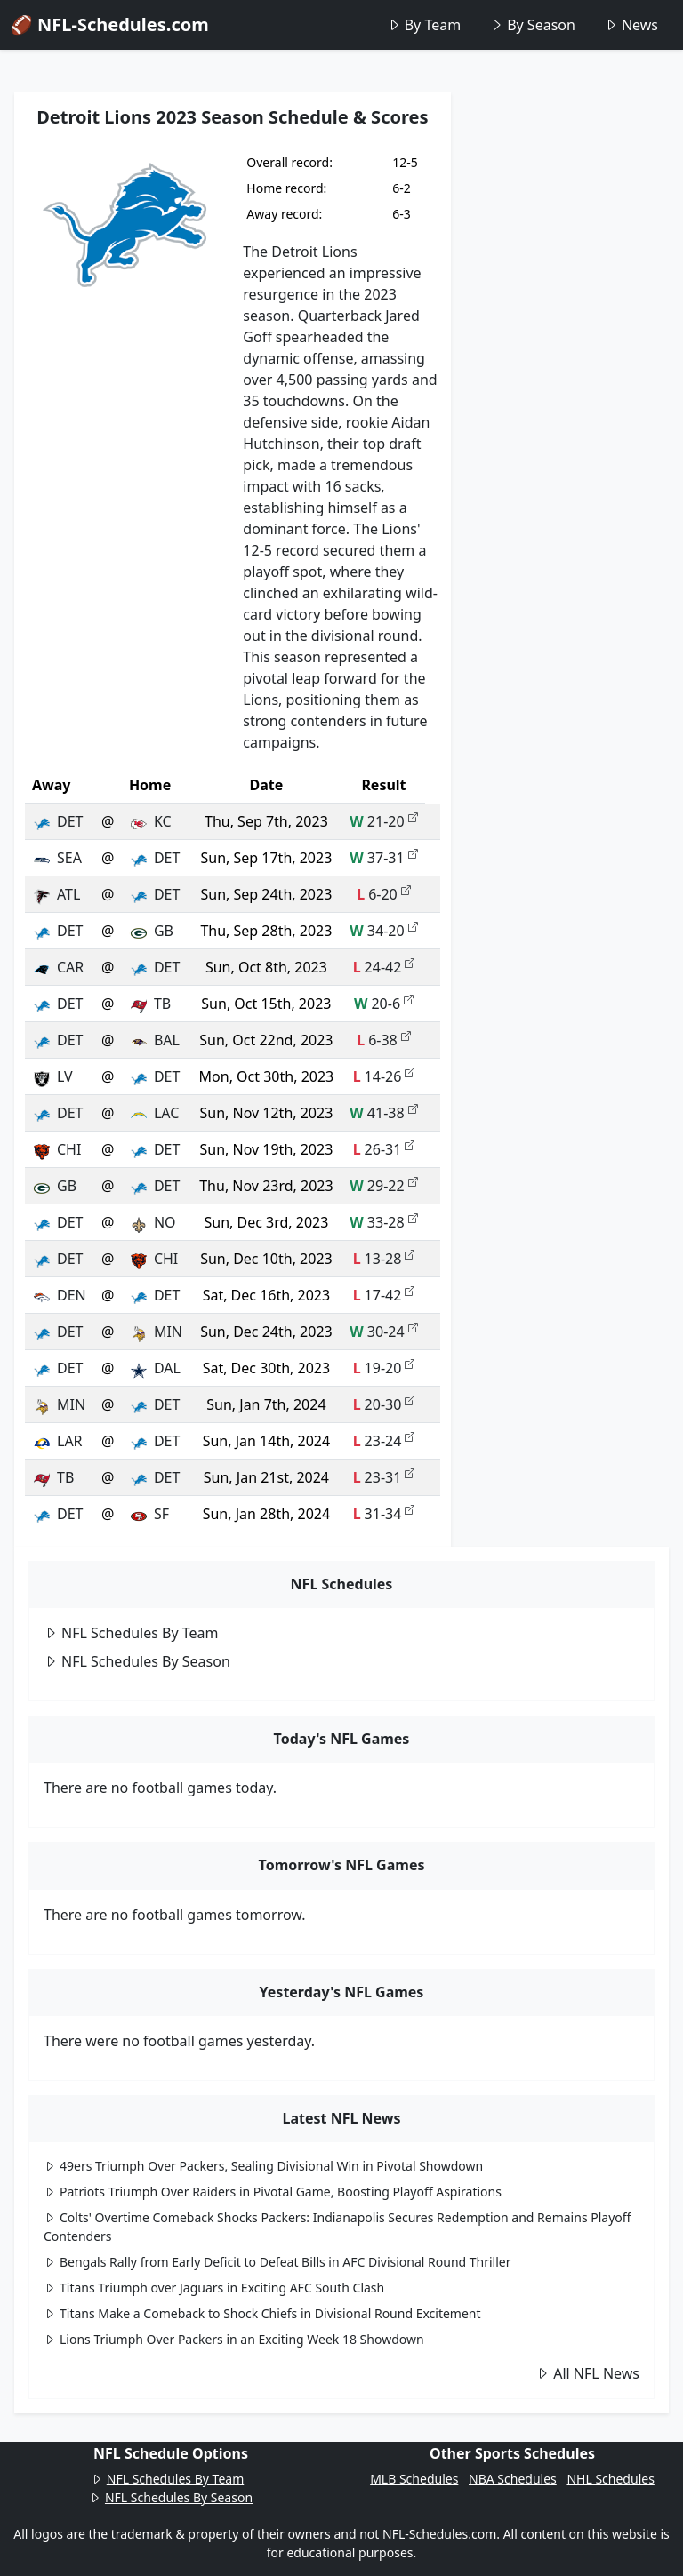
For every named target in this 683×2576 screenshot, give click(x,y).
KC (150, 821)
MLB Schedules (414, 2478)
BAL (154, 1040)
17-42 (384, 1295)
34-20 (383, 930)
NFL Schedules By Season (137, 1661)
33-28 (383, 1222)
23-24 (384, 1441)
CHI (56, 1149)
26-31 (384, 1149)
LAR (57, 1441)
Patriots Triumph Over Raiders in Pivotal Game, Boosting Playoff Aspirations (273, 2191)
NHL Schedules (610, 2478)
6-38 (384, 1040)
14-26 (384, 1076)
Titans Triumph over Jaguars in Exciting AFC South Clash (214, 2287)
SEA (57, 858)
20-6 (384, 1003)
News (631, 25)
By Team (424, 25)
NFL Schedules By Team (131, 1633)
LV (52, 1076)
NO (152, 1222)
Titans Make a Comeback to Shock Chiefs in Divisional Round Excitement (262, 2313)
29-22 (383, 1186)
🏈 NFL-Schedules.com (110, 24)
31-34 (384, 1514)
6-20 (384, 894)
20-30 (384, 1404)
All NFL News (587, 2373)
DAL (155, 1368)
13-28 (384, 1258)
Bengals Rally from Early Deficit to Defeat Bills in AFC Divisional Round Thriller (277, 2261)
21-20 (383, 821)
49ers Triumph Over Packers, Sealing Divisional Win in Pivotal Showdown (263, 2165)
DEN (59, 1295)
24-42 (384, 967)
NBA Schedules (513, 2478)
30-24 (383, 1331)
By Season (532, 25)
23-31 (384, 1477)
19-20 (384, 1368)
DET (57, 821)
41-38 (383, 1113)
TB (150, 1003)
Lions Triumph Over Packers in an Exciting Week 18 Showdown (234, 2339)
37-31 (383, 858)
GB (151, 930)
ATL (56, 894)
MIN (155, 1331)
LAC (154, 1113)
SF (149, 1514)
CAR (58, 967)
